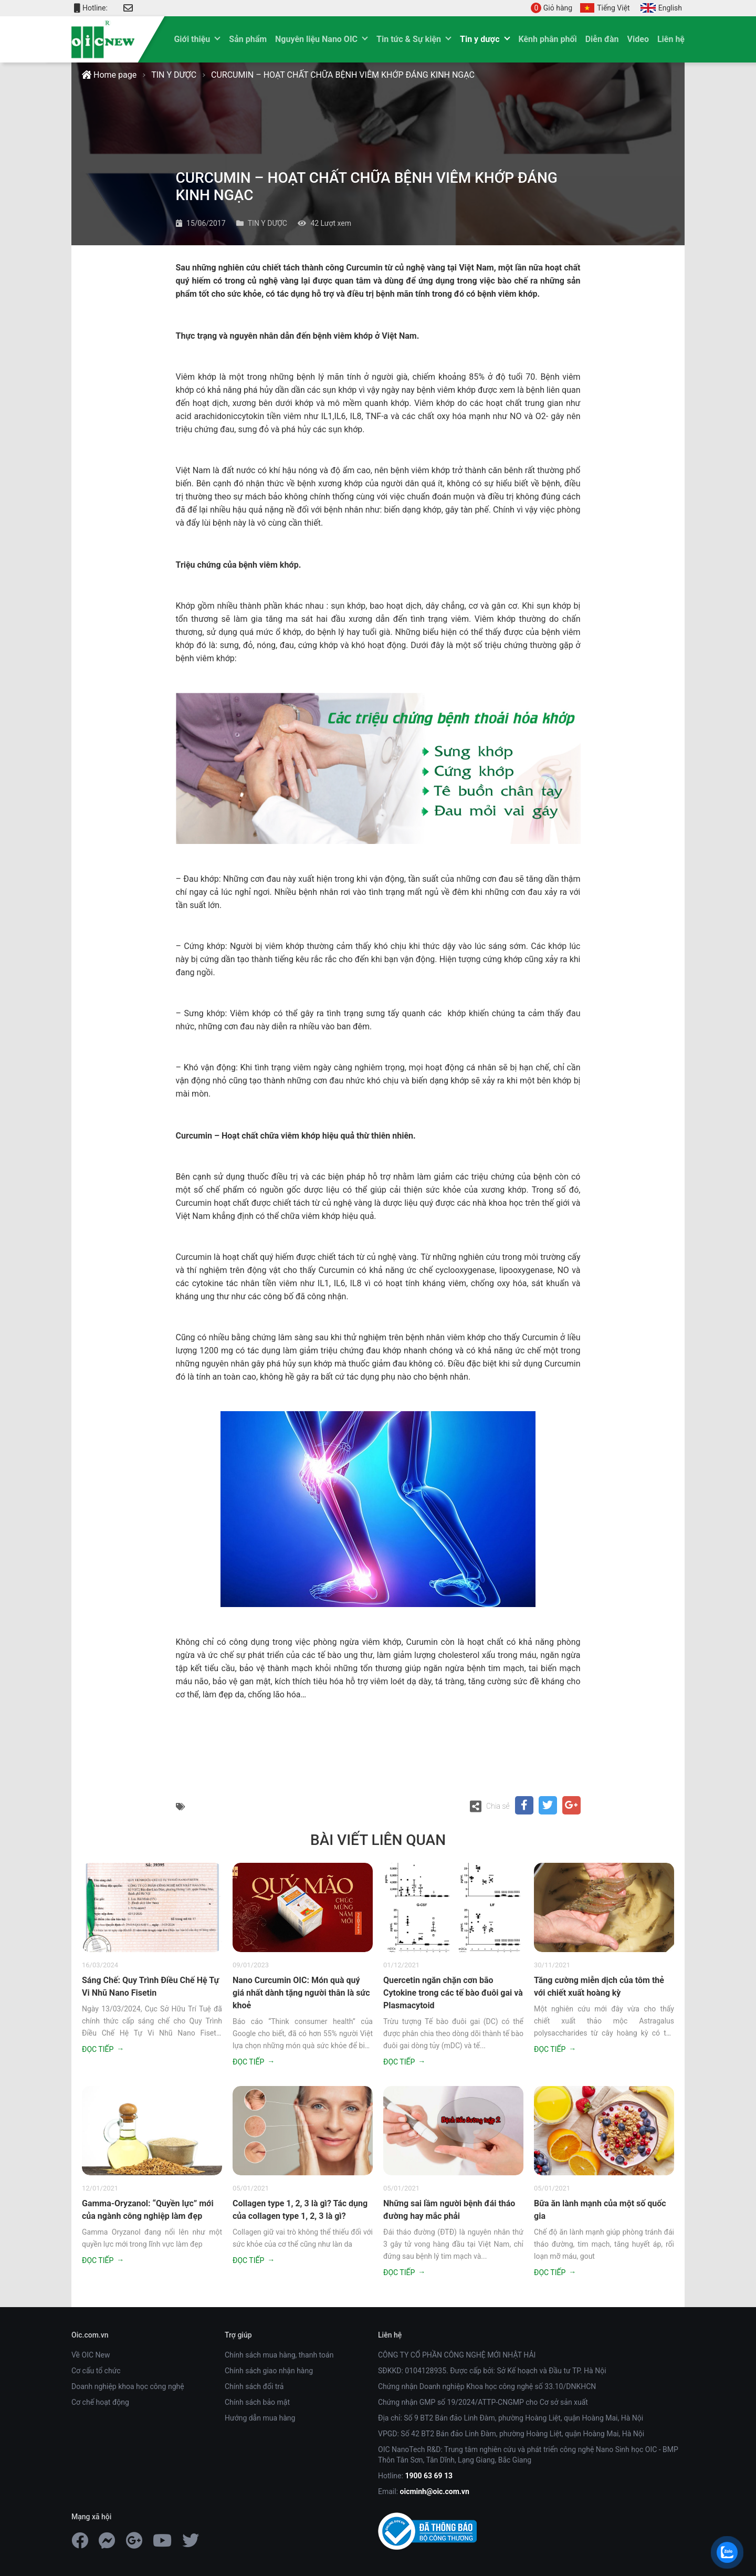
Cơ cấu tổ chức (96, 2370)
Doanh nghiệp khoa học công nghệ (127, 2386)
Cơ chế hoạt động (100, 2402)
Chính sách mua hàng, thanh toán (279, 2355)
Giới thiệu (192, 39)
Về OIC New (90, 2355)
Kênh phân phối (548, 39)
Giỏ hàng (551, 8)
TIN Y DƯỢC (173, 75)
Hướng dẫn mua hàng (260, 2418)
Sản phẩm (248, 39)
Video (638, 39)
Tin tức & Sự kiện (408, 39)
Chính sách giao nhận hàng (269, 2370)
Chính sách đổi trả (254, 2386)
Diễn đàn (602, 39)
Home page (109, 75)
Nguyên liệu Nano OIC (316, 39)
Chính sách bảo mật (257, 2402)
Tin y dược (479, 39)
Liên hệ (671, 39)
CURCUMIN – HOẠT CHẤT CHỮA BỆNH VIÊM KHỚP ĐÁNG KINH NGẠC (343, 75)
